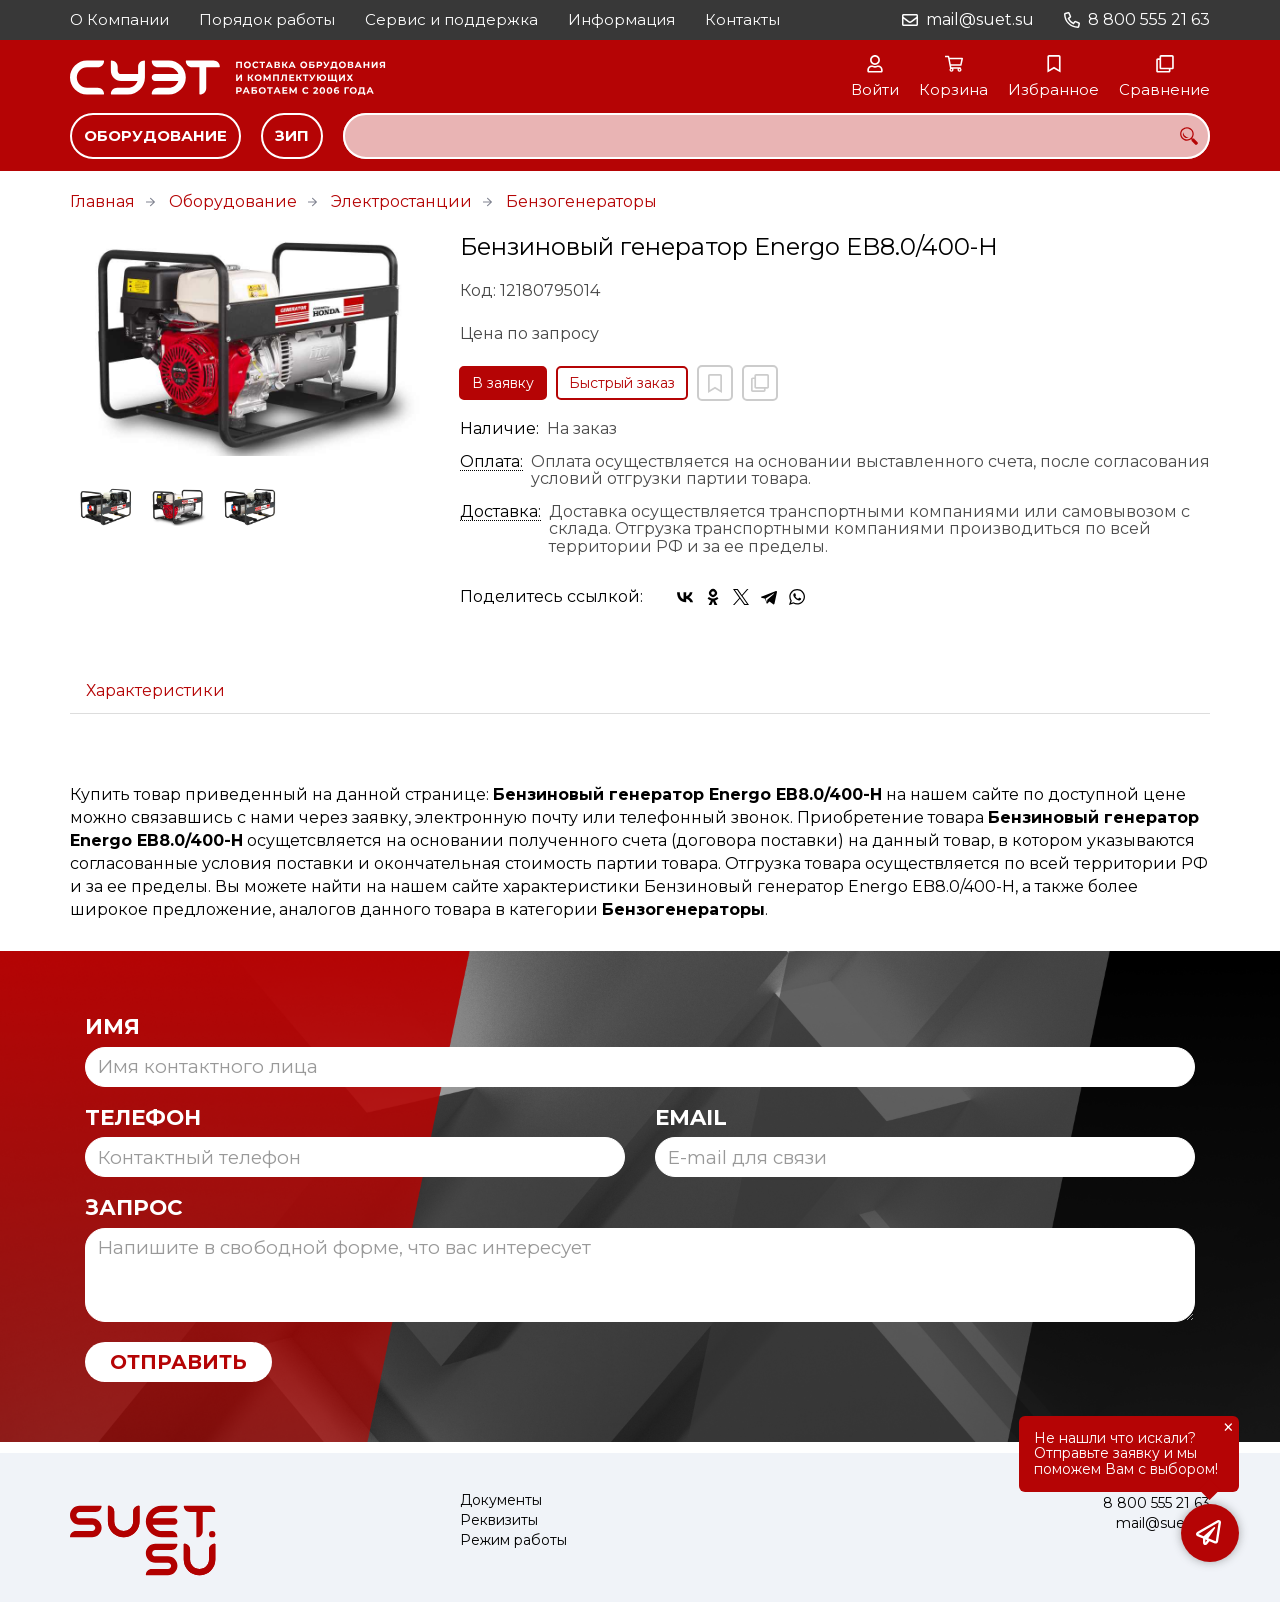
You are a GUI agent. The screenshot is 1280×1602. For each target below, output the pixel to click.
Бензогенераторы (581, 201)
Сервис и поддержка (451, 19)
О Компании (119, 19)
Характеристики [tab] (155, 690)
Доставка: (500, 512)
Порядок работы (267, 19)
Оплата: (491, 462)
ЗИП (292, 135)
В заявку (503, 383)
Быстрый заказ (622, 383)
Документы (501, 1500)
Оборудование (155, 135)
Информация (621, 19)
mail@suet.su (980, 19)
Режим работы (513, 1540)
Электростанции (401, 201)
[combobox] (776, 136)
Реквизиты (499, 1520)
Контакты (742, 19)
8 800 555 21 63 (1149, 19)
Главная (102, 201)
